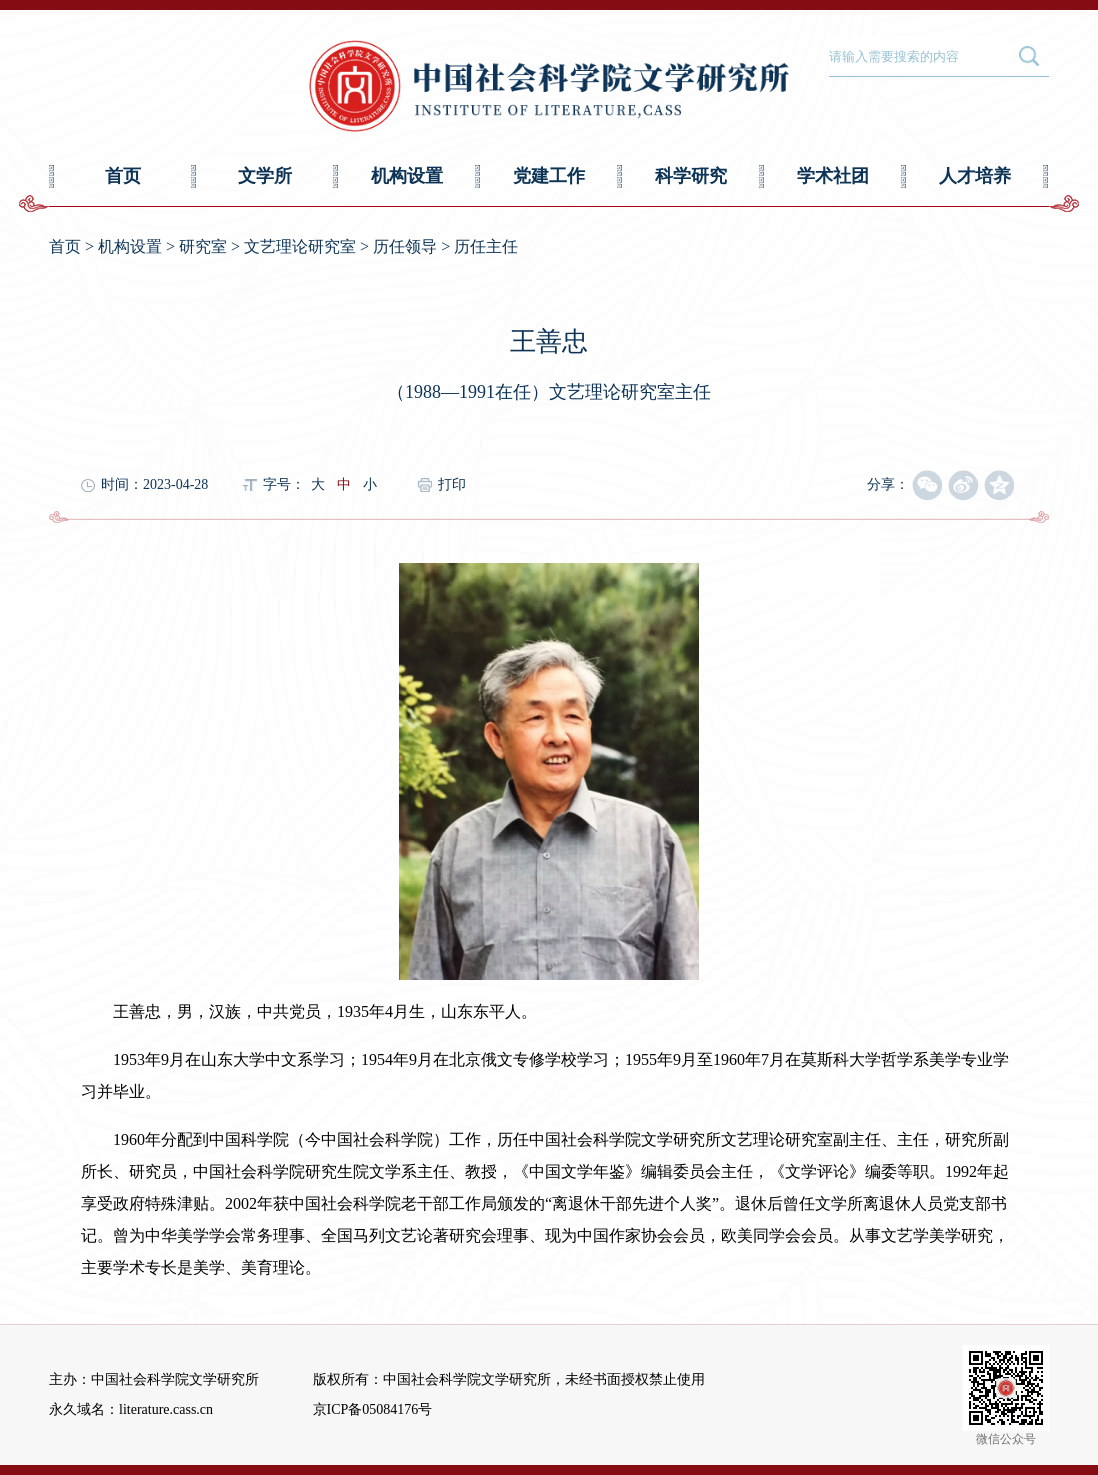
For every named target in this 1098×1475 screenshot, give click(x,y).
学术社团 (833, 176)
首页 (123, 176)
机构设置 (407, 176)
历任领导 (405, 246)
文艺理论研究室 (300, 246)
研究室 (203, 246)
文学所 (265, 176)
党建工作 (549, 176)
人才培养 (975, 176)
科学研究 (691, 176)
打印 (452, 484)
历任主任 (486, 246)
